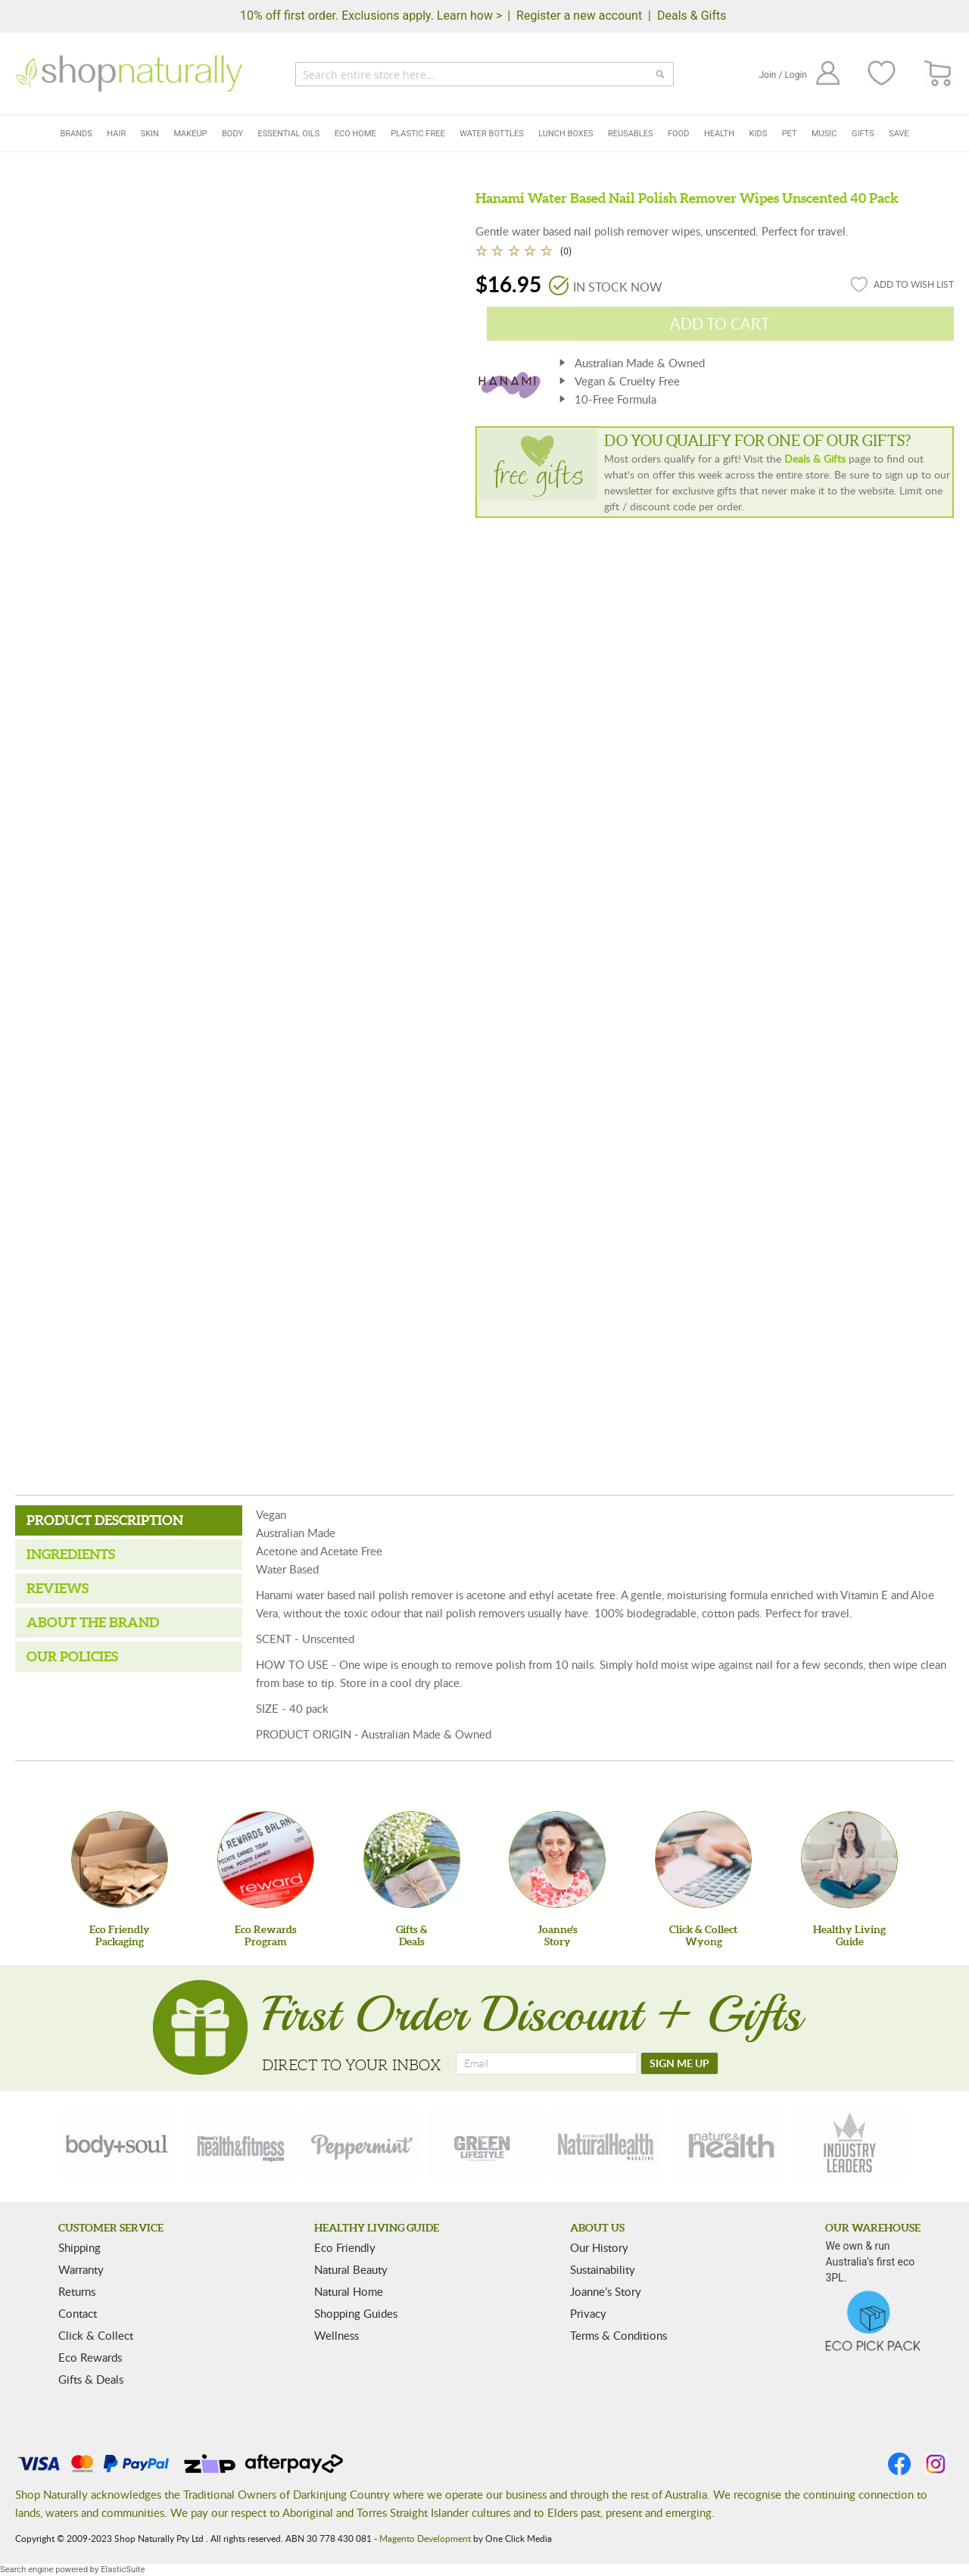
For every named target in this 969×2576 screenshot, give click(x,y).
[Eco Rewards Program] (265, 1859)
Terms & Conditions (618, 2335)
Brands (76, 134)
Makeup (190, 134)
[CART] (938, 74)
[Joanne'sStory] (557, 1859)
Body (232, 134)
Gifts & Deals (90, 2379)
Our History (599, 2247)
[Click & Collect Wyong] (703, 1859)
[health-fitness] (240, 2144)
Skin (150, 134)
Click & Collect (95, 2335)
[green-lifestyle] (484, 2144)
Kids (758, 134)
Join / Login (783, 75)
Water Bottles (492, 134)
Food (678, 134)
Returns (76, 2291)
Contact (77, 2313)
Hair (116, 134)
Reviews (57, 1588)
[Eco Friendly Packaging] (119, 1859)
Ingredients (70, 1554)
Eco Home (355, 134)
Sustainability (602, 2269)
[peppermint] (362, 2144)
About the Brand (92, 1622)
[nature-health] (729, 2144)
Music (824, 134)
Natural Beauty (351, 2269)
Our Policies (72, 1656)
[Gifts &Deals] (412, 1859)
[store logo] (128, 73)
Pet (789, 134)
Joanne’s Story (605, 2291)
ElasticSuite (123, 2569)
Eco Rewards (90, 2357)
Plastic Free (417, 134)
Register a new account (579, 15)
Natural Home (348, 2291)
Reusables (630, 134)
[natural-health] (606, 2144)
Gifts (863, 134)
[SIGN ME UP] (679, 2063)
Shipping (79, 2247)
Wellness (336, 2335)
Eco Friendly (344, 2247)
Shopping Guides (355, 2313)
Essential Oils (289, 134)
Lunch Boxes (565, 134)
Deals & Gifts (692, 15)
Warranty (81, 2269)
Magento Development (425, 2538)
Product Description (104, 1520)
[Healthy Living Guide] (849, 1859)
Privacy (588, 2313)
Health (719, 134)
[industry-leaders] (851, 2144)
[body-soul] (118, 2144)
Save (899, 134)
